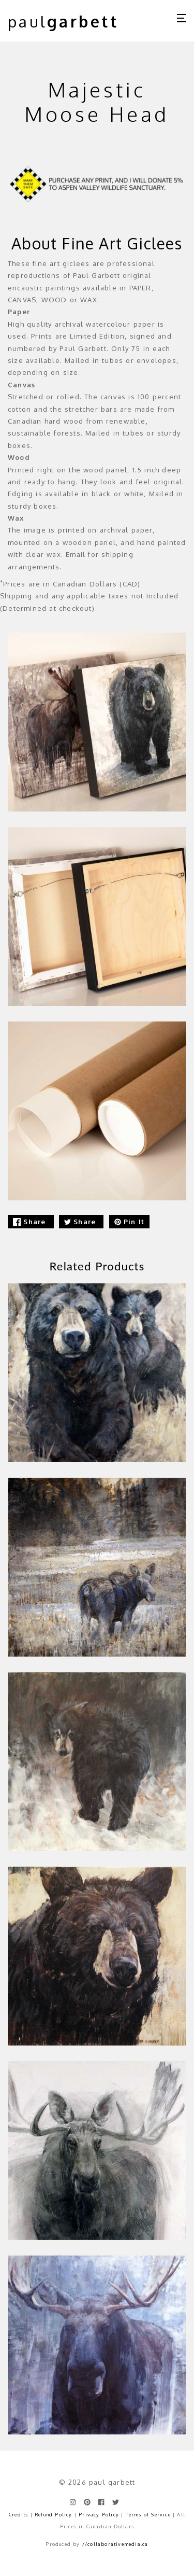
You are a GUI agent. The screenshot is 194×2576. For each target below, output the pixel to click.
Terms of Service (148, 2514)
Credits (18, 2514)
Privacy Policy (99, 2514)
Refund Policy (53, 2514)
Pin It (129, 1221)
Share (31, 1221)
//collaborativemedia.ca (115, 2544)
